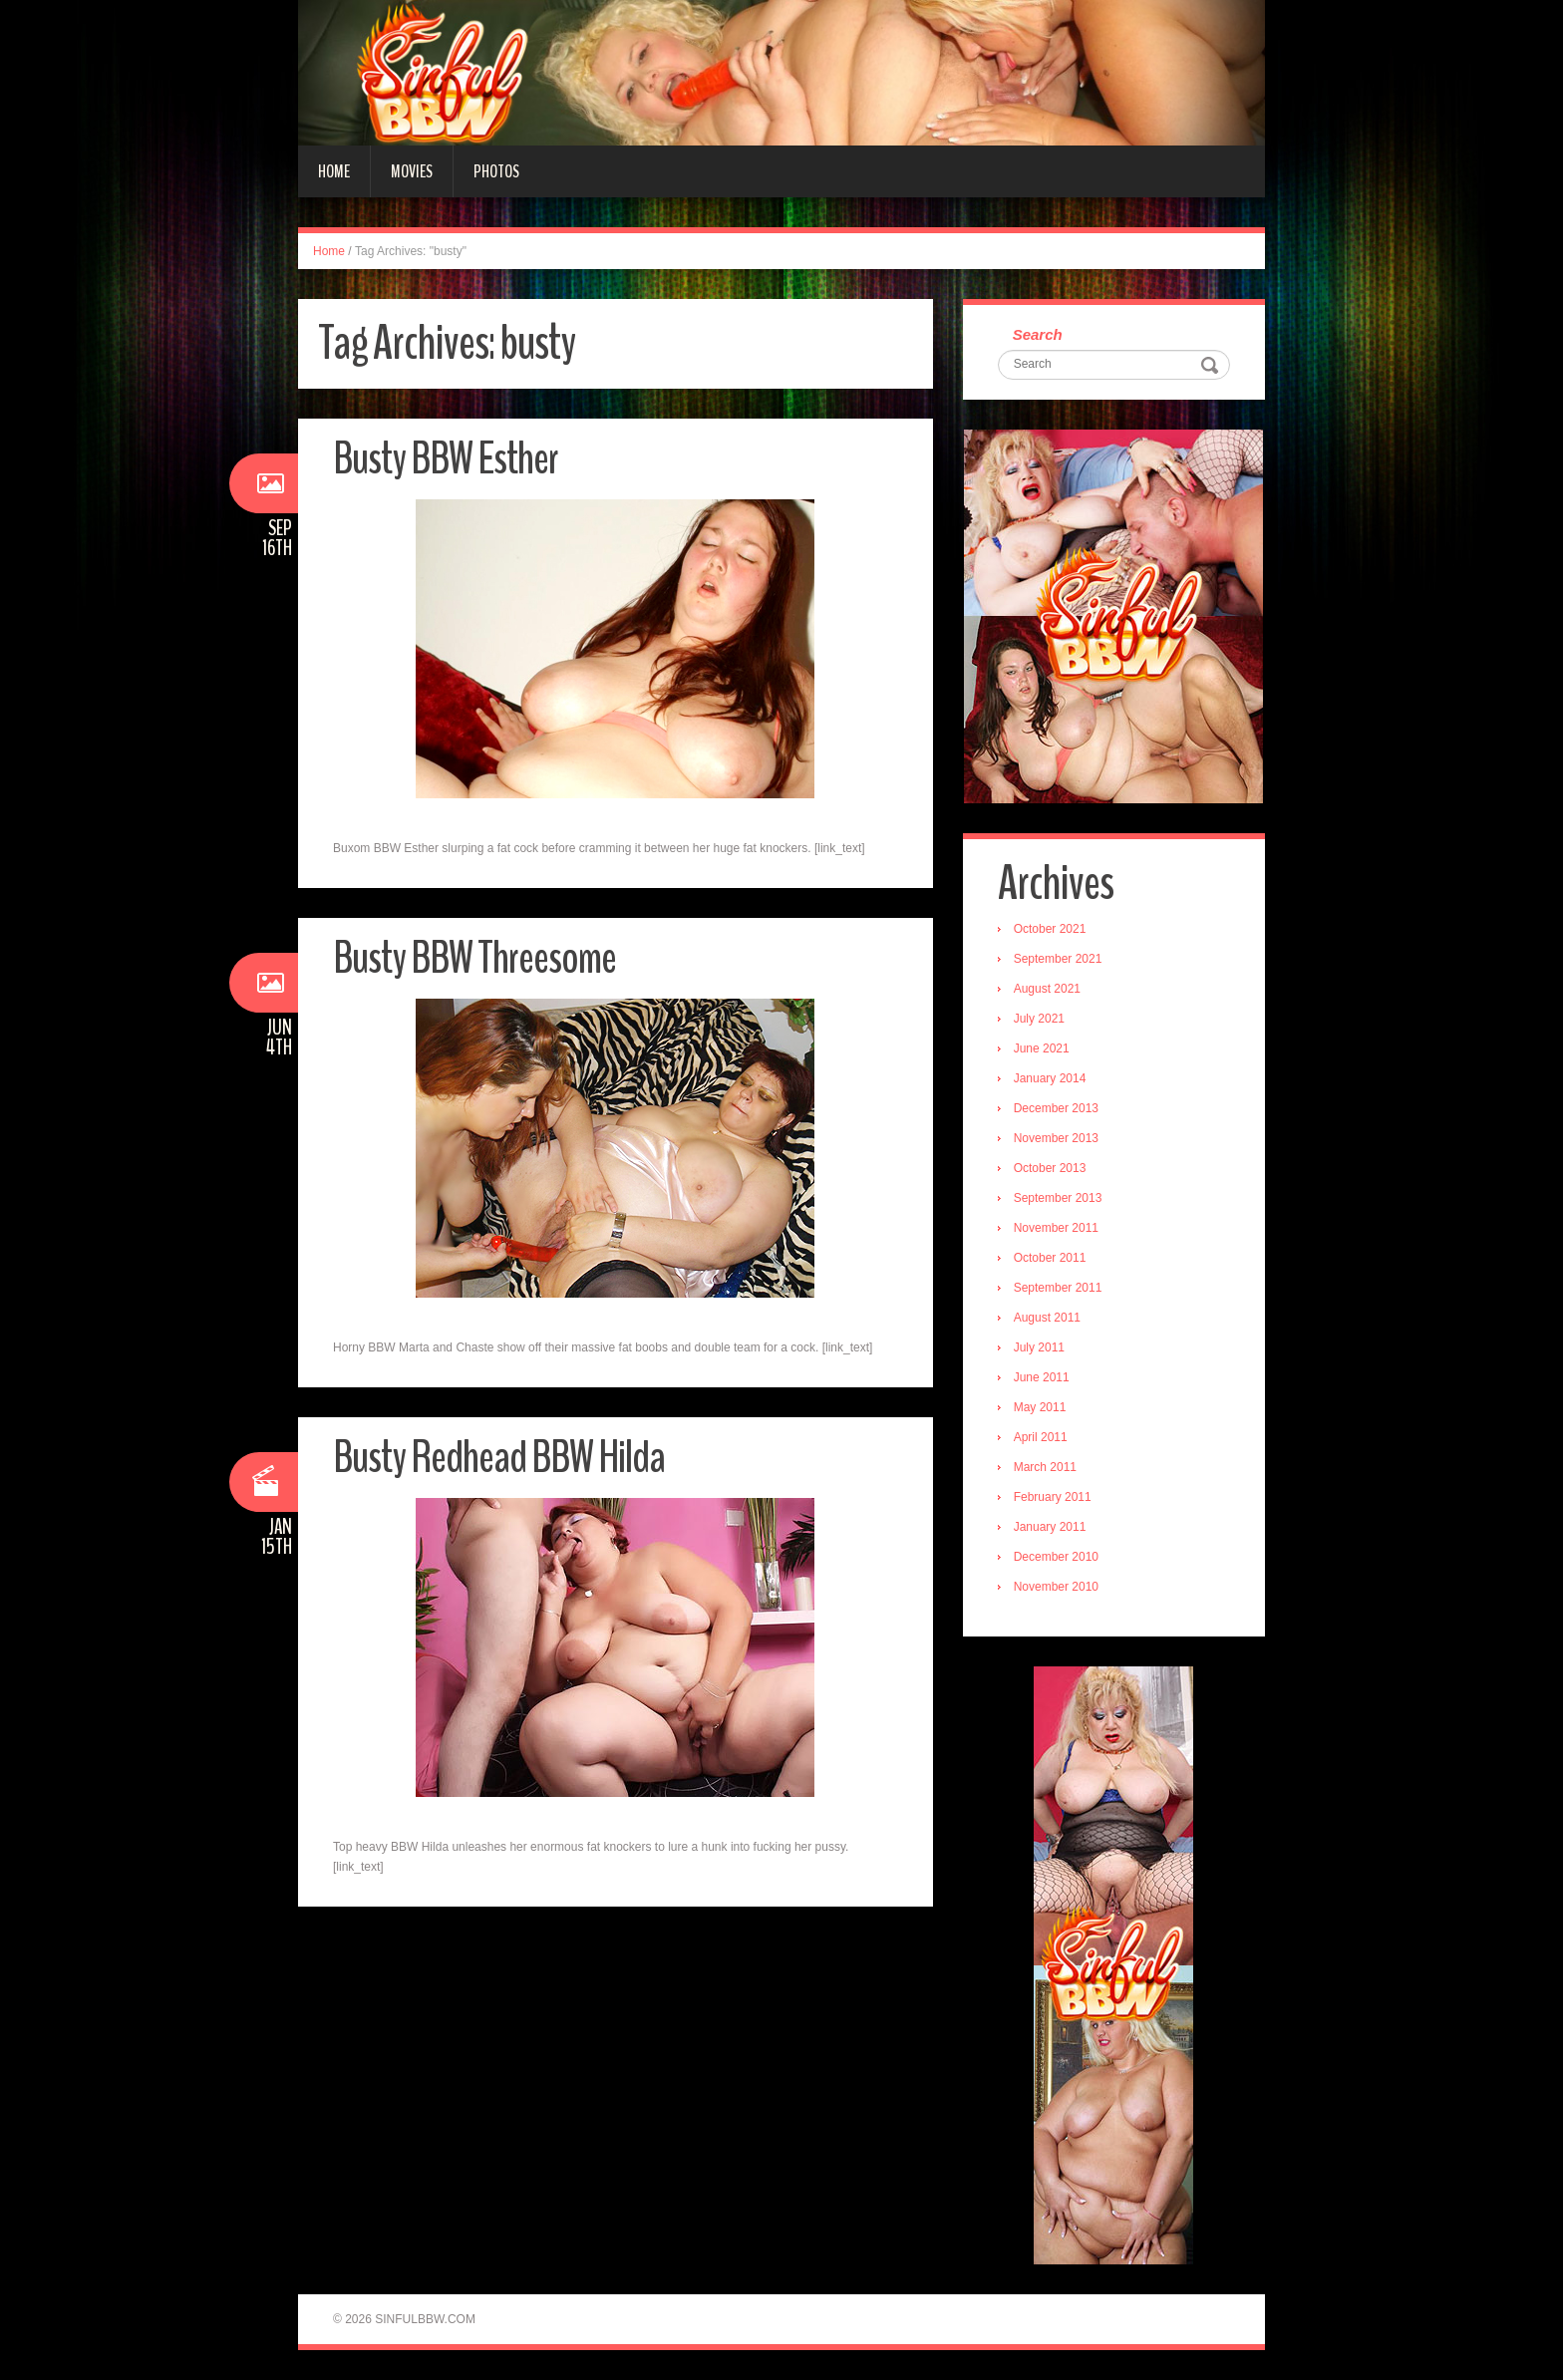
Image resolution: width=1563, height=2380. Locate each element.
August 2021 (1047, 989)
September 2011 (1058, 1288)
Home (334, 171)
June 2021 (1042, 1048)
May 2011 (1040, 1407)
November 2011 (1056, 1228)
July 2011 (1039, 1347)
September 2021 (1058, 959)
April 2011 (1041, 1437)
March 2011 (1045, 1467)
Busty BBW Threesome (474, 958)
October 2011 (1050, 1258)
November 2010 (1056, 1587)
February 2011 (1053, 1497)
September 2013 (1058, 1198)
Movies (412, 171)
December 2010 (1056, 1557)
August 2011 (1047, 1318)
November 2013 (1056, 1138)
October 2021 (1050, 929)
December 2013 (1056, 1108)
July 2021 (1039, 1019)
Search (1038, 334)
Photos (496, 171)
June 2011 (1042, 1377)
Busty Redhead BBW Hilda (499, 1457)
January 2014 (1050, 1078)
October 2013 (1050, 1168)
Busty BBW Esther (445, 459)
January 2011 (1050, 1527)
